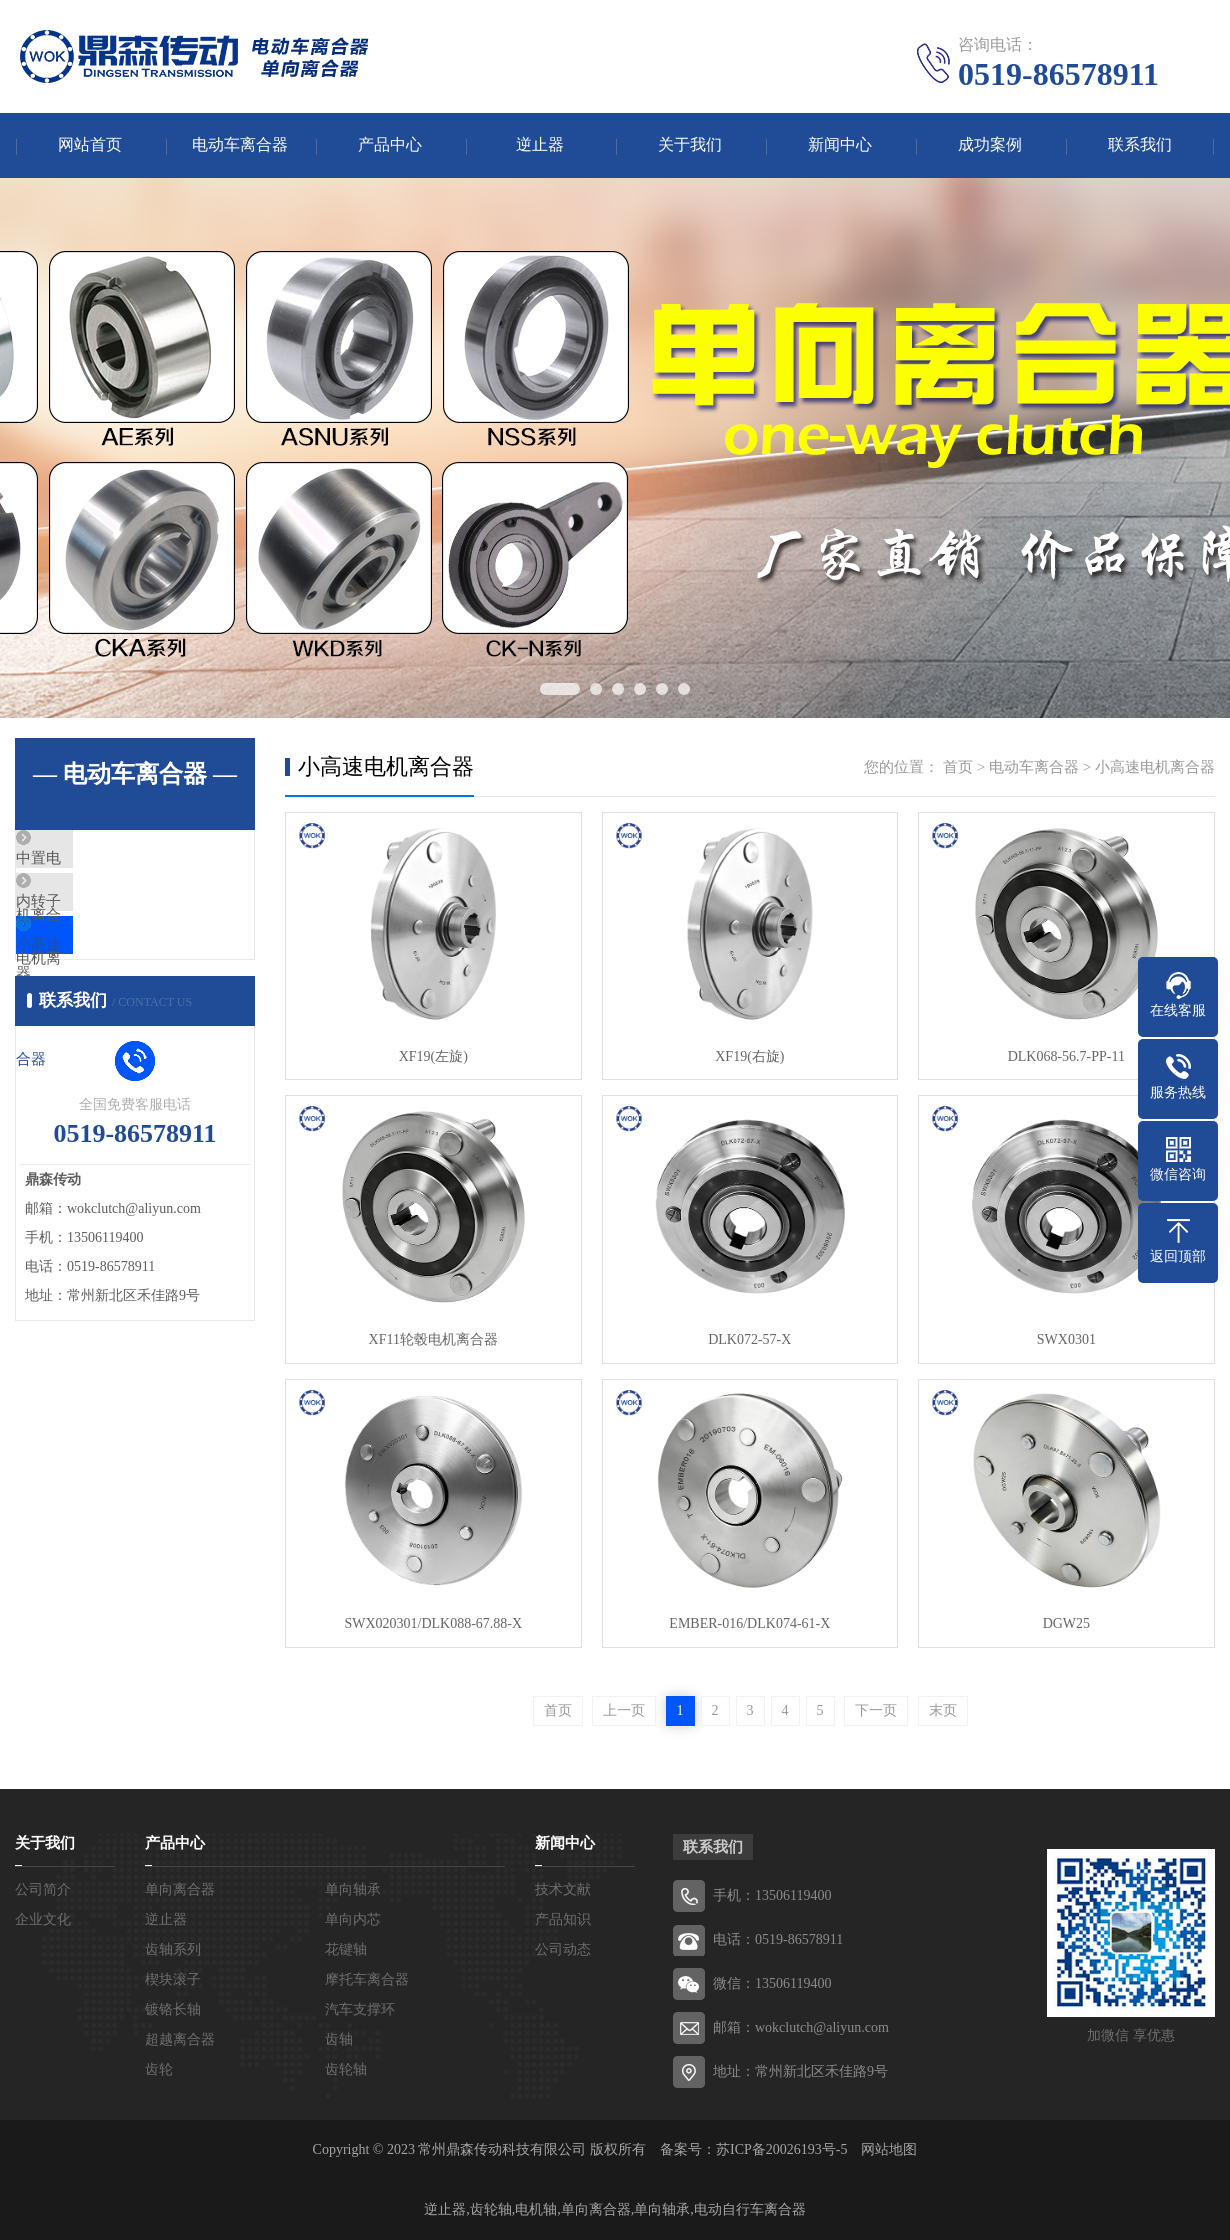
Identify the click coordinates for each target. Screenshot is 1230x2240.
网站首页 (90, 145)
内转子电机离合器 (122, 919)
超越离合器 (180, 2039)
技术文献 (563, 1889)
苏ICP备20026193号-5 (781, 2149)
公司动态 (563, 1949)
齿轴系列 (173, 1949)
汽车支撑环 (360, 2009)
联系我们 (1140, 145)
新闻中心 (840, 145)
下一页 (876, 1710)
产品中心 (390, 145)
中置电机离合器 (114, 860)
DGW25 (1064, 1623)
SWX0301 (1064, 1339)
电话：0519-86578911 (778, 1939)
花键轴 (346, 1949)
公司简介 (43, 1889)
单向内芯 (353, 1919)
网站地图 (889, 2149)
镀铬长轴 (173, 2009)
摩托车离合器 (367, 1979)
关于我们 (690, 145)
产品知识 (563, 1919)
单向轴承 (353, 1889)
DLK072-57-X (748, 1339)
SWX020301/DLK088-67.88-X (433, 1623)
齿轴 (339, 2039)
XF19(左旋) (432, 1056)
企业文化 (43, 1919)
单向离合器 (180, 1889)
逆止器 (540, 145)
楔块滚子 (173, 1979)
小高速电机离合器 (122, 978)
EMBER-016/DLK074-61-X (749, 1623)
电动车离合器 (240, 145)
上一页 (624, 1710)
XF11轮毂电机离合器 (432, 1339)
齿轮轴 (346, 2069)
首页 (958, 767)
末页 (943, 1710)
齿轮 (159, 2069)
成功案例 (990, 145)
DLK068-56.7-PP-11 (1064, 1056)
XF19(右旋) (748, 1056)
